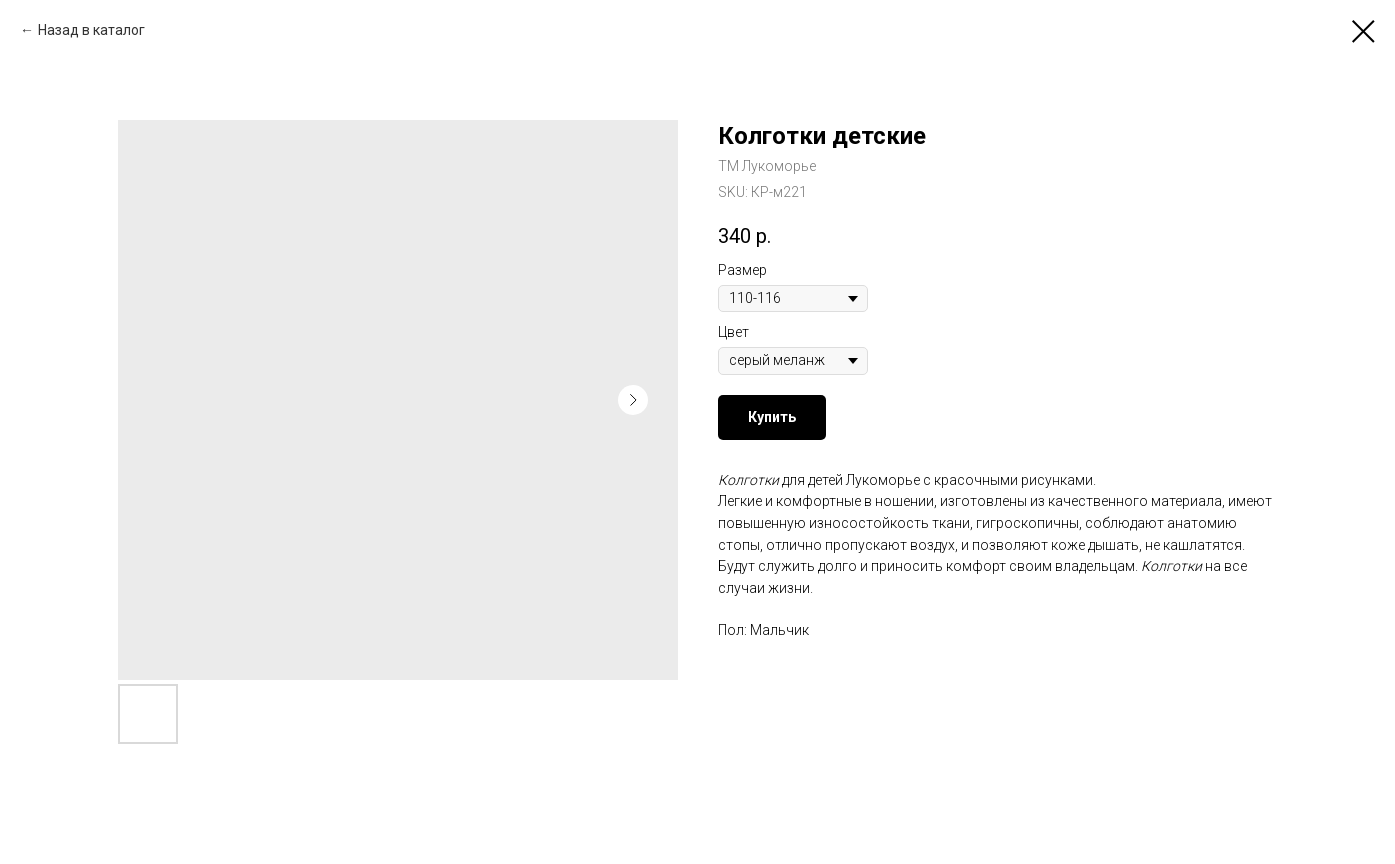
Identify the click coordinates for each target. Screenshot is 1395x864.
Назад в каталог (91, 30)
